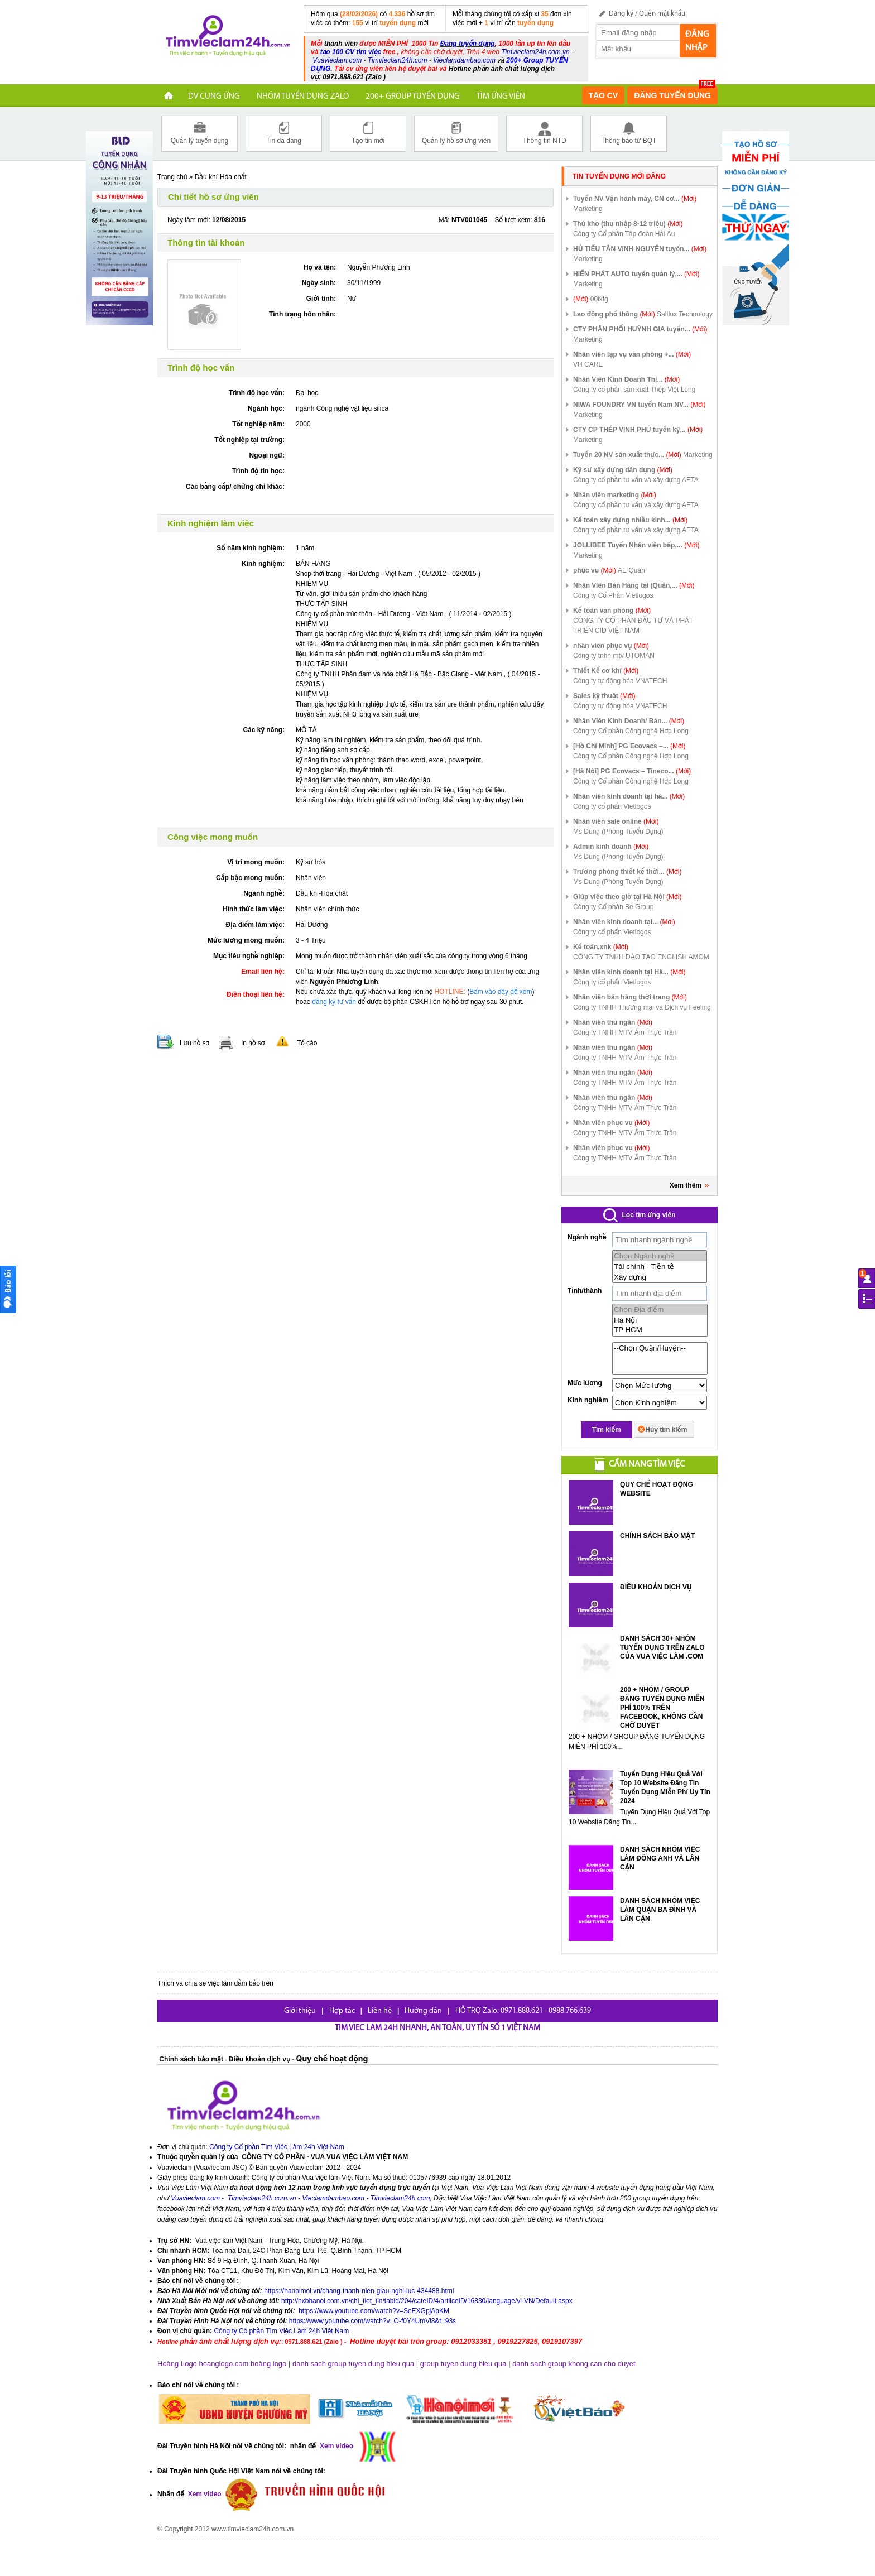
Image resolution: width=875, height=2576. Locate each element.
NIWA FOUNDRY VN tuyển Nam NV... (639, 404)
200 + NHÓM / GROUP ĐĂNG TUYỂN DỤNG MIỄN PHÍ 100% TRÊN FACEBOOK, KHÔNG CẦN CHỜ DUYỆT (662, 1707)
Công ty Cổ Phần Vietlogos (613, 595)
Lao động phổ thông (614, 314)
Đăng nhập (697, 41)
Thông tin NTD (544, 133)
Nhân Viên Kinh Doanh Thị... (626, 379)
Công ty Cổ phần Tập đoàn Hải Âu (624, 234)
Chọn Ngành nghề (659, 1256)
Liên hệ (380, 2011)
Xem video (203, 2494)
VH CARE (588, 364)
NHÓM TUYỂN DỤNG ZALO (303, 97)
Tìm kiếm (606, 1430)
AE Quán (631, 570)
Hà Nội (660, 1320)
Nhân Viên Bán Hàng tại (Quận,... (633, 585)
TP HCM (660, 1329)
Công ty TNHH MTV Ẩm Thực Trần (625, 1032)
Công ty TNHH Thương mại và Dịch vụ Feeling (642, 1007)
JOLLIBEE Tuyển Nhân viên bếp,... (636, 545)
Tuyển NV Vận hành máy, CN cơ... (634, 199)
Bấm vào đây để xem (500, 992)
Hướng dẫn (423, 2011)
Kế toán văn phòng (612, 610)
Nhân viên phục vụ (611, 1123)
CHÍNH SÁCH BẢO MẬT (657, 1536)
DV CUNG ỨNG (214, 97)
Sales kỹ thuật (604, 696)
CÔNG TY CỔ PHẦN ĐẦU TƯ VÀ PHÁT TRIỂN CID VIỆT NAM (633, 626)
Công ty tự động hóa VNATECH (620, 681)
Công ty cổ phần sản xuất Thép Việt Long (634, 389)
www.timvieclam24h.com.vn (252, 2529)
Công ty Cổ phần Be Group (613, 907)
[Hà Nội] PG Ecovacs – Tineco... (632, 771)
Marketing (588, 209)
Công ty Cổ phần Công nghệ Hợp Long (631, 731)
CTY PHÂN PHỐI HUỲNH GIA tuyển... (640, 329)
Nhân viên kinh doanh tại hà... (629, 796)
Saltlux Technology (685, 314)
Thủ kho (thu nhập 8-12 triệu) (628, 224)
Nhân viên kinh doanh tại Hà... (629, 972)
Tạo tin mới (368, 133)
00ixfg (599, 299)
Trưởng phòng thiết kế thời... (627, 872)
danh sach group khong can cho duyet (573, 2363)
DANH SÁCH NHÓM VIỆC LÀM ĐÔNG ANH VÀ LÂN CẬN (660, 1858)
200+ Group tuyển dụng (413, 97)
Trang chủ (172, 177)
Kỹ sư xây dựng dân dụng (622, 470)
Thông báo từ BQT (628, 133)
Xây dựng (659, 1277)
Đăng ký (621, 13)
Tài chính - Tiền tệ (659, 1266)
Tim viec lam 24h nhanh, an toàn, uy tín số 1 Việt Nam (437, 2028)
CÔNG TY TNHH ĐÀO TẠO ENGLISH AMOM (641, 957)
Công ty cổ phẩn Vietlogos (612, 806)
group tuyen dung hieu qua (463, 2363)
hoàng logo (268, 2363)
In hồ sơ (253, 1043)
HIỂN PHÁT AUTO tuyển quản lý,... (636, 274)
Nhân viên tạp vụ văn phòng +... (632, 354)
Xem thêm (689, 1185)
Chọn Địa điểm (660, 1309)
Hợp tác (342, 2011)
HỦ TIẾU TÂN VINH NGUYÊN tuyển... (639, 249)
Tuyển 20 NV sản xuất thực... (627, 455)
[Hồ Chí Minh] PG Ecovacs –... (629, 746)
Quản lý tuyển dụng (199, 133)
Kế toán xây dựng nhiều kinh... (630, 520)
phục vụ (594, 570)
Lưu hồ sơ (194, 1043)
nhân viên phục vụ (611, 646)
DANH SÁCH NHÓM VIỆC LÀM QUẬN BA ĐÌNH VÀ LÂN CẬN (660, 1910)
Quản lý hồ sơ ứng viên (456, 133)
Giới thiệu (300, 2011)
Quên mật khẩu (662, 13)
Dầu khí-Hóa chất (221, 177)
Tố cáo (307, 1043)
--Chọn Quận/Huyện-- (660, 1348)
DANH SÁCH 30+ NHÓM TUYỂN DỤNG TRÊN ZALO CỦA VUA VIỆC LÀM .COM (662, 1647)
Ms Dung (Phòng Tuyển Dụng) (618, 831)
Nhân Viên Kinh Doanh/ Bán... (628, 721)
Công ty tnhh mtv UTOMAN (614, 656)
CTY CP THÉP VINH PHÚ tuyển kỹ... (638, 430)
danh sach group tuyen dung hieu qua (353, 2363)
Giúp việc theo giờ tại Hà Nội (627, 897)
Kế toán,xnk (600, 947)
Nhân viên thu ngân (612, 1022)
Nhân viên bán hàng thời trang (630, 997)
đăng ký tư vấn (334, 1002)
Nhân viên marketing (614, 495)
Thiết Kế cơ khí (605, 671)
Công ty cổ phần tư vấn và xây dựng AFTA (636, 480)
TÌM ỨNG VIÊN (501, 97)
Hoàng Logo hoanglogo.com (202, 2363)
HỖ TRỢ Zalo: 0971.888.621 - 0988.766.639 (523, 2011)
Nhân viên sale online (615, 821)
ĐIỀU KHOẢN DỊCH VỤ (656, 1587)
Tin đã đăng (283, 133)
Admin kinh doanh (610, 846)
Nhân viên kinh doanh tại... (624, 922)
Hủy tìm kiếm (666, 1430)
